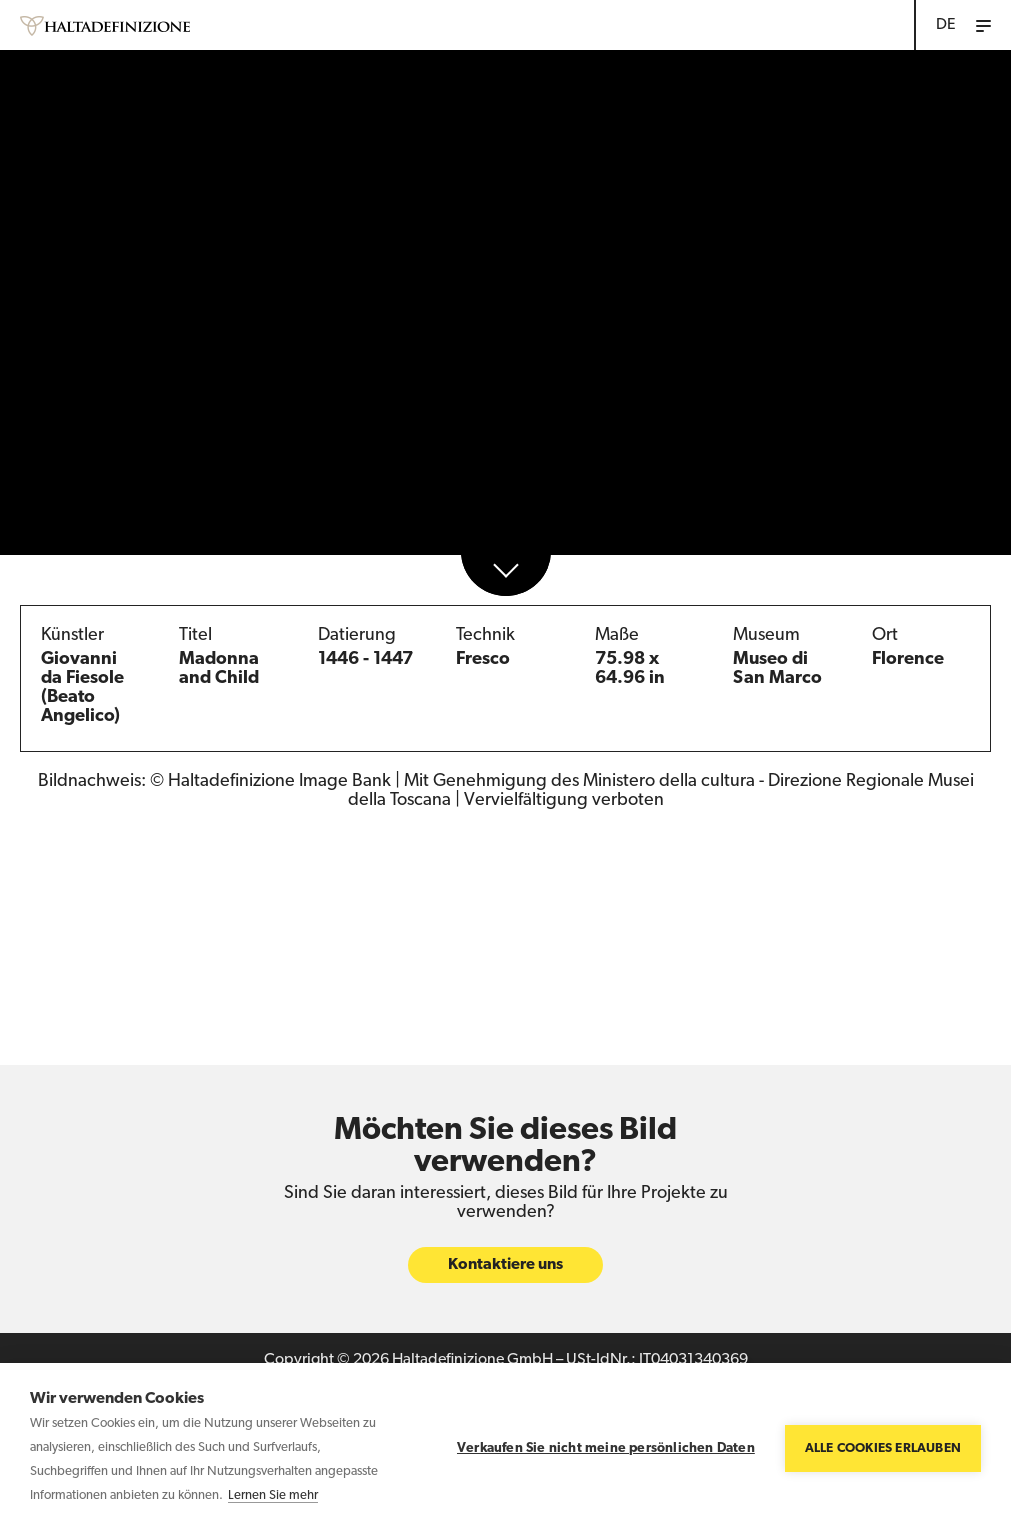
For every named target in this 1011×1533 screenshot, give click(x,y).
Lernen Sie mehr (273, 1495)
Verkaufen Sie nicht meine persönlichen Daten (606, 1448)
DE (946, 25)
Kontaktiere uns (505, 1266)
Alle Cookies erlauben (883, 1448)
